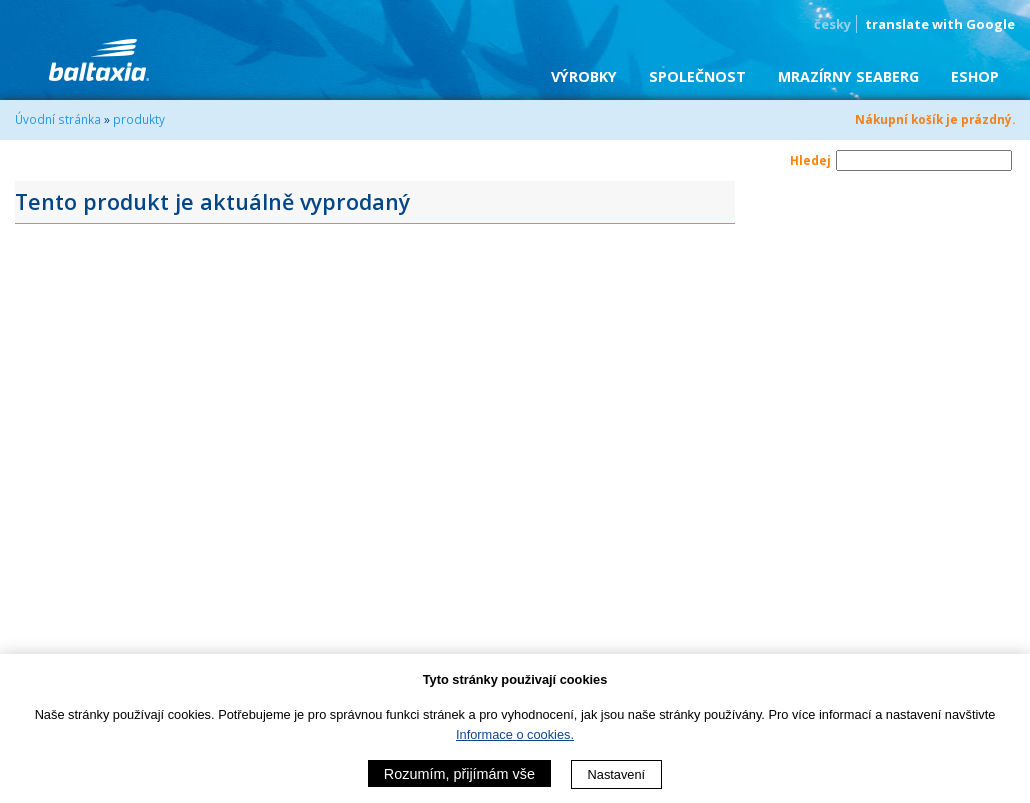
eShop (975, 76)
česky (832, 24)
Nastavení (617, 774)
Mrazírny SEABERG (848, 76)
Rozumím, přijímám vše (459, 774)
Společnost (697, 76)
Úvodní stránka (58, 119)
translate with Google (940, 24)
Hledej (810, 160)
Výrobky (584, 76)
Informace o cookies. (515, 734)
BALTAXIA (99, 60)
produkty (139, 119)
